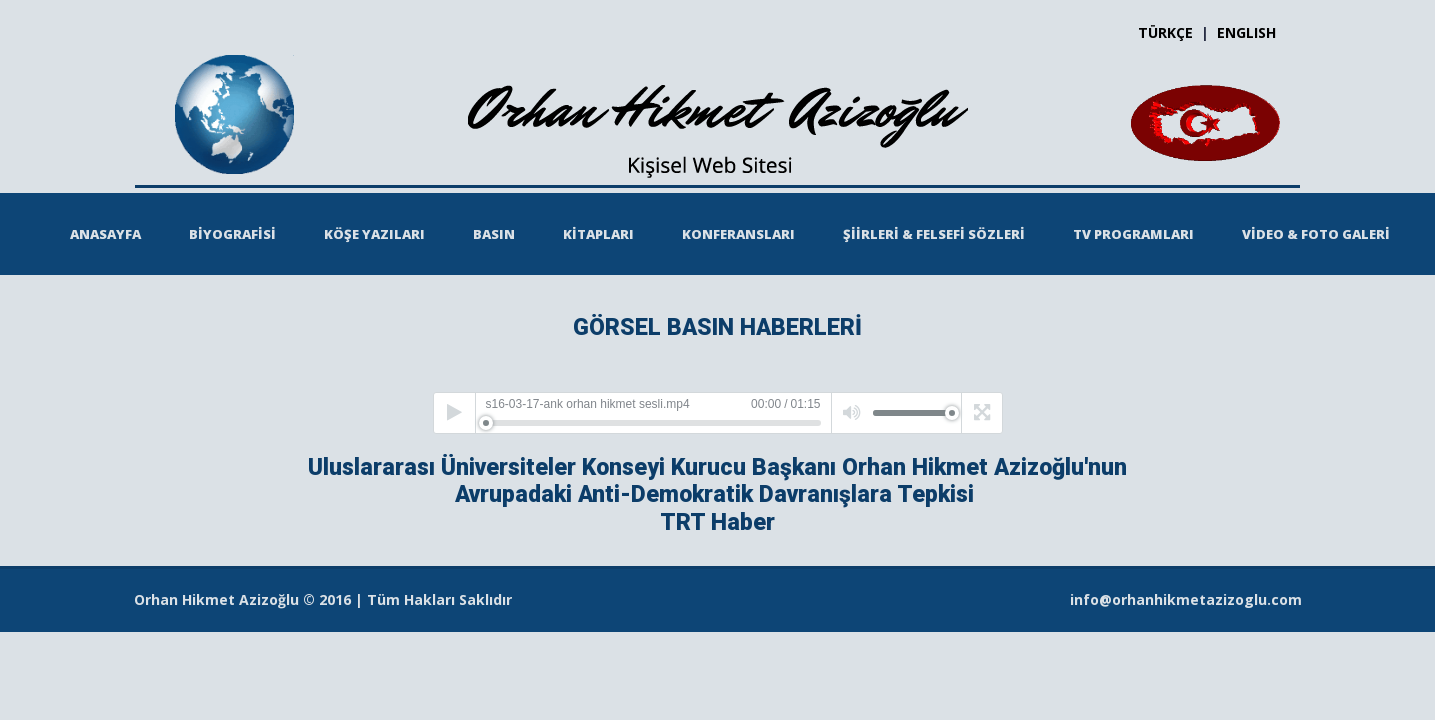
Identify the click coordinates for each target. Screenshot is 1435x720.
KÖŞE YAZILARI (374, 234)
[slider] (653, 423)
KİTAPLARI (598, 234)
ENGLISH (1246, 32)
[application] (718, 413)
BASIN (494, 234)
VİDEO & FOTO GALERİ (1316, 234)
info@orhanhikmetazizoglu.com (1186, 599)
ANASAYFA (105, 234)
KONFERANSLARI (738, 234)
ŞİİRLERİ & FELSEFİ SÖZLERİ (934, 234)
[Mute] (852, 413)
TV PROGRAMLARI (1133, 234)
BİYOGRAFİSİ (232, 234)
